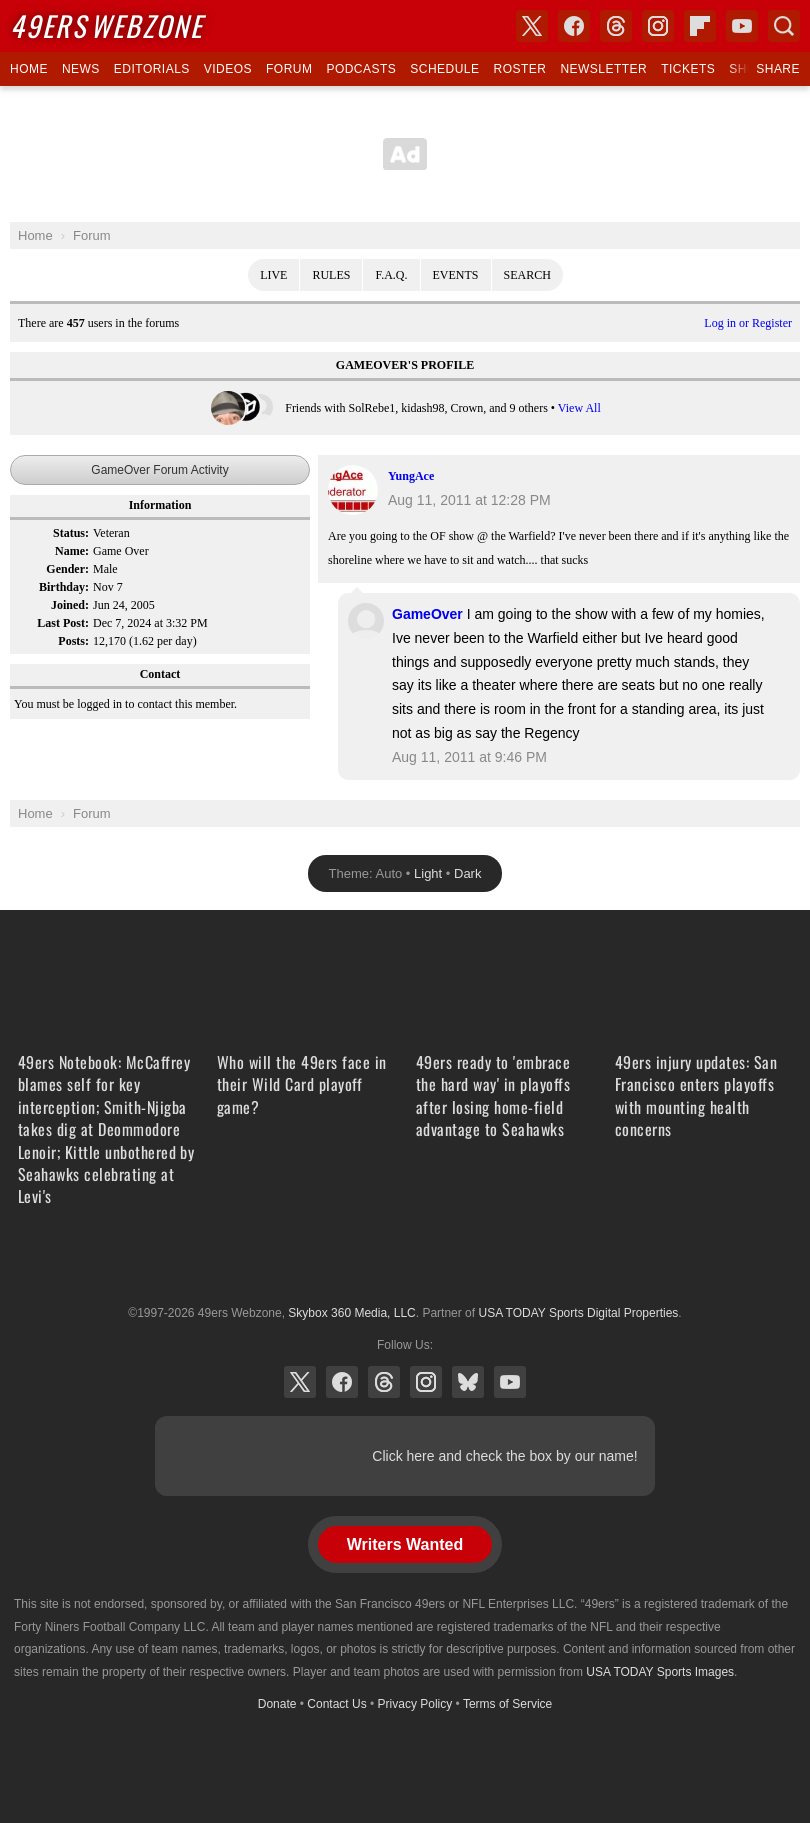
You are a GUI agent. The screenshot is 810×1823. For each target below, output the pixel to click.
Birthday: (64, 587)
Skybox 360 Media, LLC (351, 1313)
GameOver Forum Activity (159, 470)
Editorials (152, 69)
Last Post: (63, 623)
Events (456, 275)
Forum (289, 69)
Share (778, 69)
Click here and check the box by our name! (504, 1456)
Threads (384, 1382)
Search (527, 275)
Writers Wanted (405, 1544)
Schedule (444, 69)
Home (29, 69)
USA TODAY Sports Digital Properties (405, 1264)
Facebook (342, 1382)
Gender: (67, 569)
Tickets (688, 69)
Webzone (106, 25)
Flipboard (700, 26)
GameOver (427, 614)
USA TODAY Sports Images (660, 1672)
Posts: (73, 641)
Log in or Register (748, 323)
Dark (467, 873)
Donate (277, 1704)
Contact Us (336, 1704)
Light (428, 873)
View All (579, 408)
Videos (228, 69)
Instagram (426, 1382)
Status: (71, 533)
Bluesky (468, 1382)
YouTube (510, 1382)
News (81, 69)
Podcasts (361, 69)
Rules (331, 275)
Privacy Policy (415, 1704)
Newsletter (603, 69)
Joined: (70, 605)
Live (273, 275)
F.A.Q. (391, 275)
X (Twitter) (300, 1382)
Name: (72, 551)
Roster (519, 69)
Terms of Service (507, 1704)
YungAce (411, 476)
